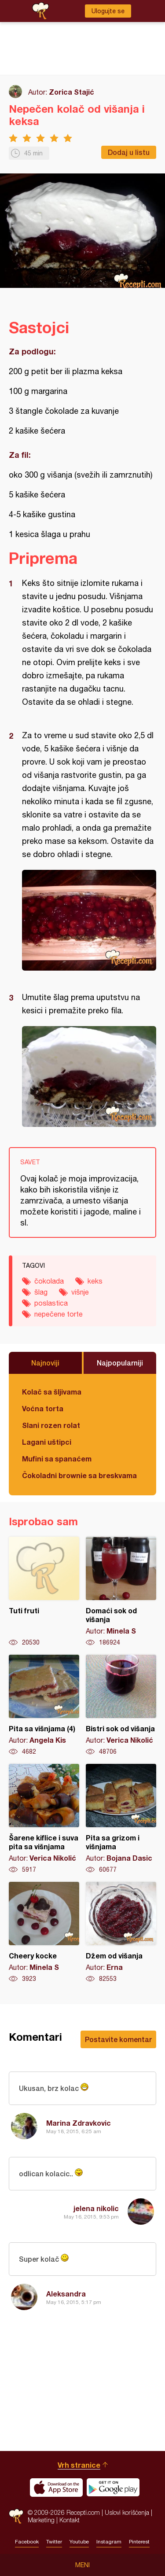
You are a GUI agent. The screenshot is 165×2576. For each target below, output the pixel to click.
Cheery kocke (44, 1932)
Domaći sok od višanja (121, 1592)
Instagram (108, 2542)
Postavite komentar (118, 2039)
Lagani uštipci (46, 1442)
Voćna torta (42, 1408)
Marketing (41, 2520)
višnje (80, 1292)
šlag (41, 1292)
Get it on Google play (113, 2487)
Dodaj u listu (129, 152)
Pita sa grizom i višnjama (121, 1819)
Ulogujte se (108, 11)
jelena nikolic (96, 2208)
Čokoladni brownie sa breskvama (79, 1475)
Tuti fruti (44, 1592)
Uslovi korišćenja (127, 2512)
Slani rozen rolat (51, 1425)
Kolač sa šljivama (51, 1391)
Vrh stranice (79, 2465)
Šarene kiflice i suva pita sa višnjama (44, 1819)
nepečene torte (58, 1314)
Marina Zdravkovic (78, 2123)
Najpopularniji (120, 1362)
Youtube (79, 2542)
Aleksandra (66, 2293)
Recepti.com (16, 2516)
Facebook (27, 2542)
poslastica (51, 1303)
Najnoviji (45, 1362)
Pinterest (139, 2542)
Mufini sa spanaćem (57, 1458)
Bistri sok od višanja (121, 1705)
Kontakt (69, 2520)
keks (95, 1281)
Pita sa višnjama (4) (44, 1705)
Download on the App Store (56, 2487)
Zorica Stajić (71, 92)
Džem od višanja (121, 1932)
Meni (82, 2565)
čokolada (49, 1281)
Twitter (54, 2542)
